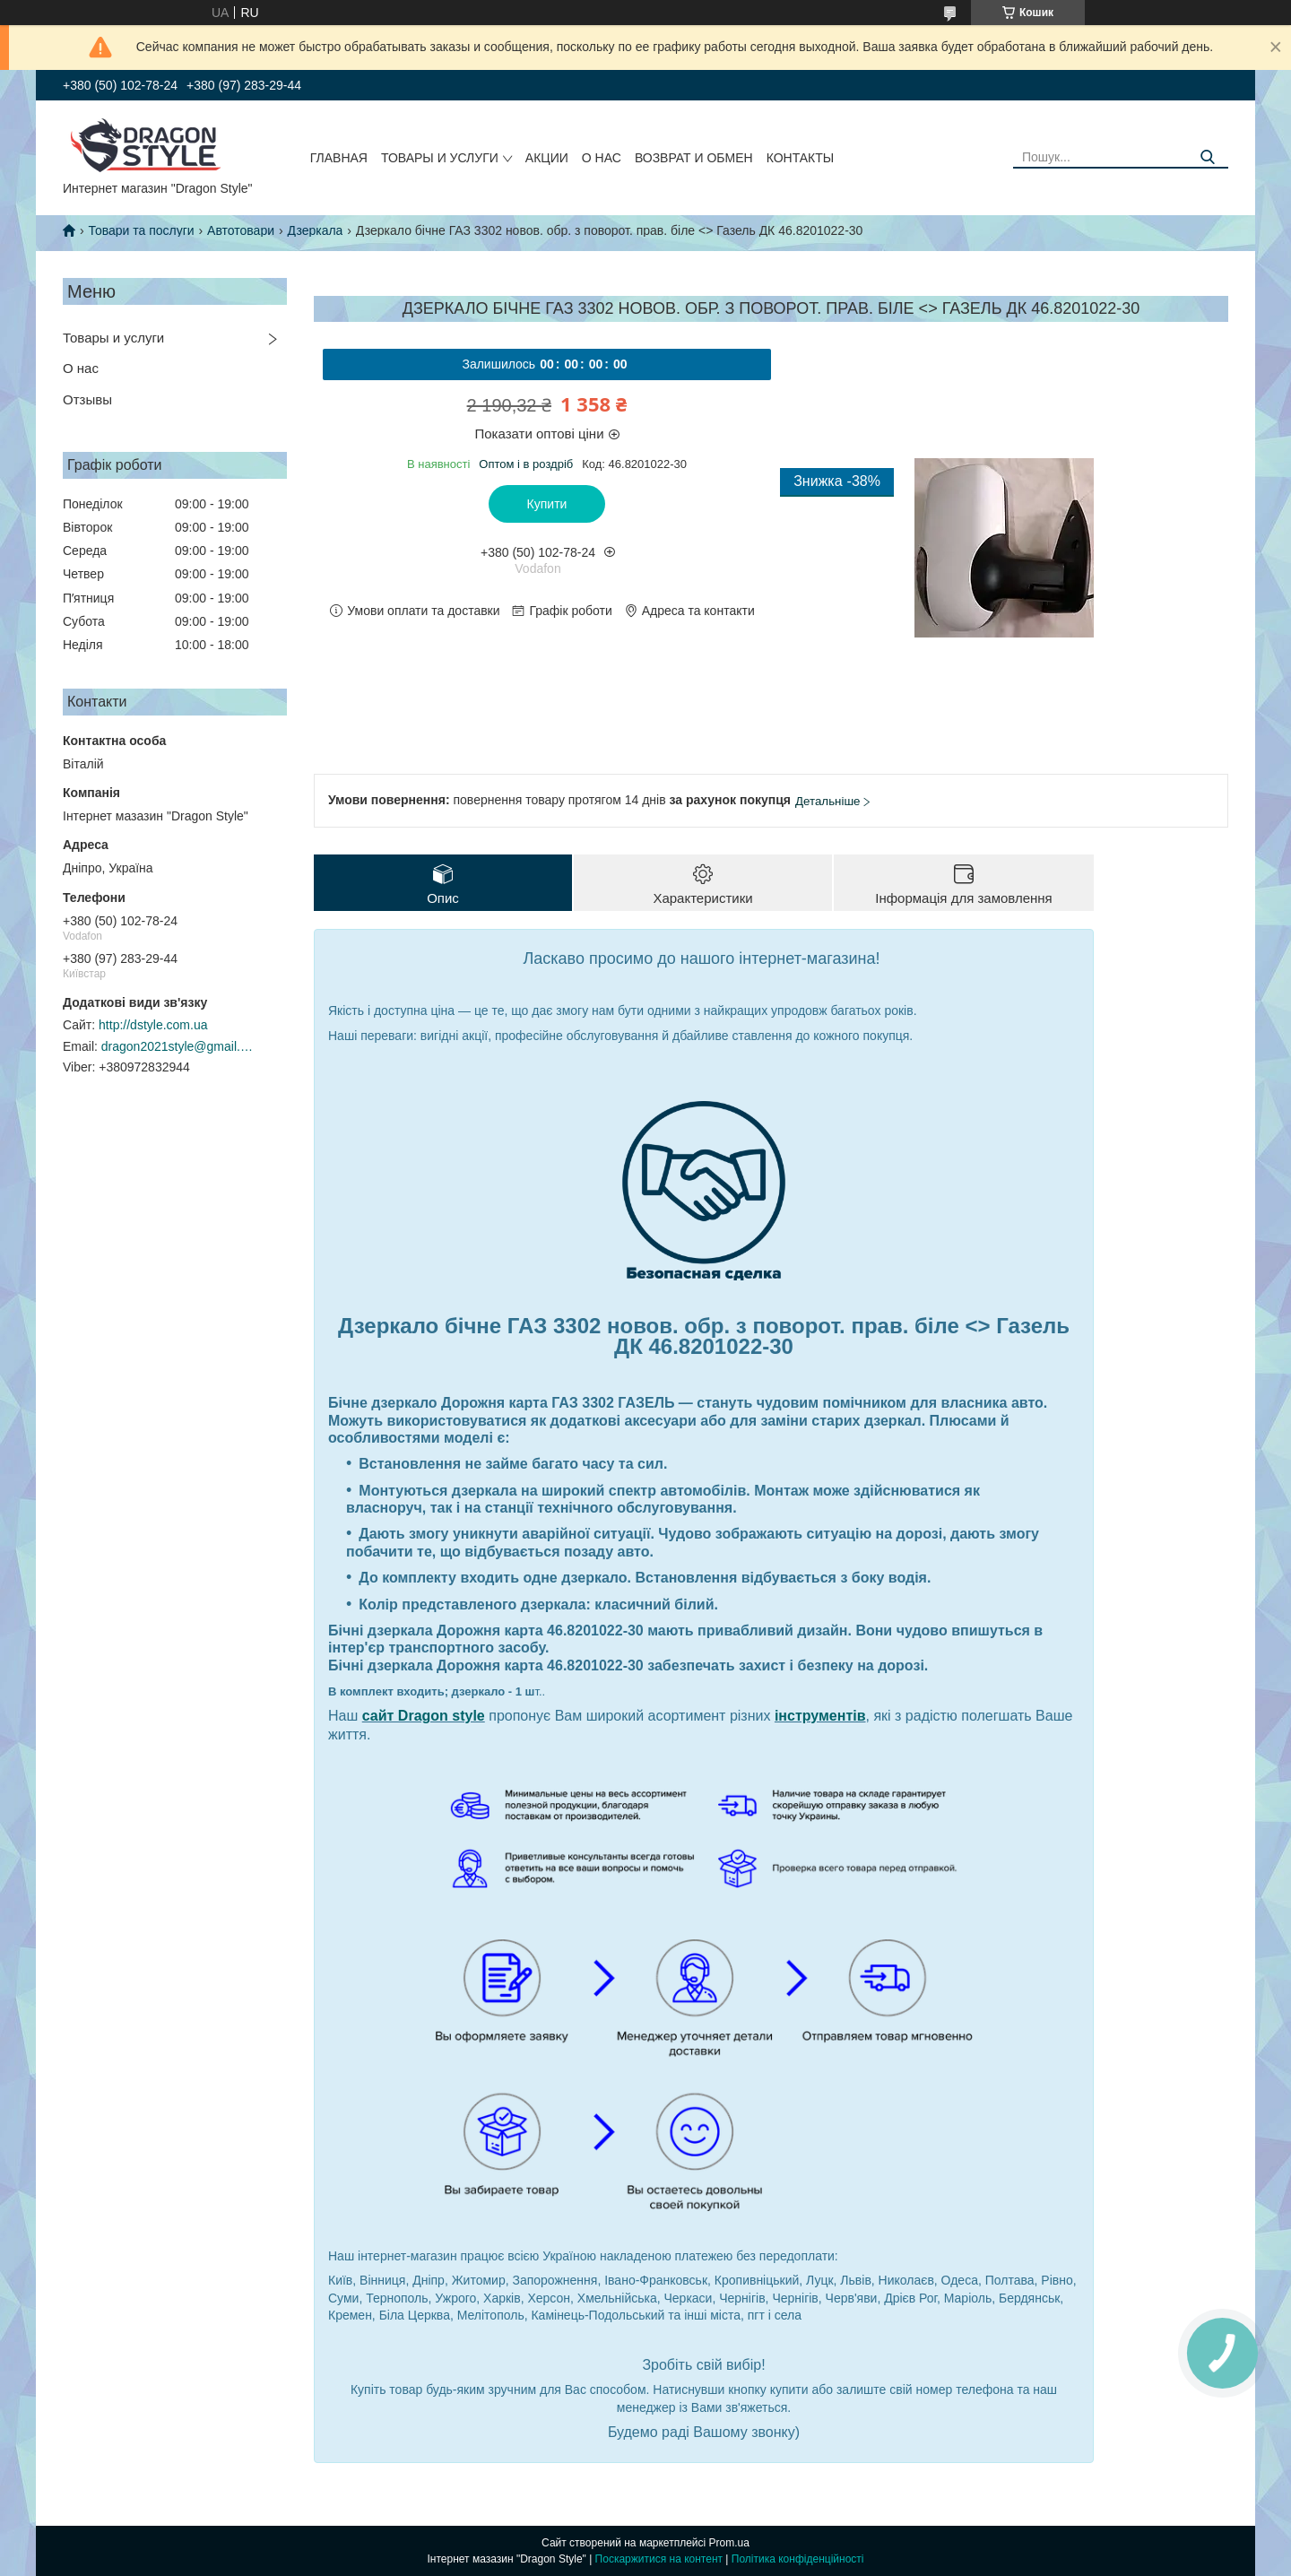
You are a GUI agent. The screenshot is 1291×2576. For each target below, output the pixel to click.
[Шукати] (1208, 157)
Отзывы (87, 399)
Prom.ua (729, 2543)
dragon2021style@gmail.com (177, 1046)
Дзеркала (314, 230)
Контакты (801, 158)
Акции (546, 158)
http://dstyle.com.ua (153, 1025)
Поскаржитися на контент (659, 2559)
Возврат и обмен (694, 158)
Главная (339, 158)
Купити (547, 504)
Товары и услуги (439, 158)
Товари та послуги (141, 230)
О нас (601, 158)
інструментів (820, 1715)
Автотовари (240, 230)
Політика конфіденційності (798, 2559)
